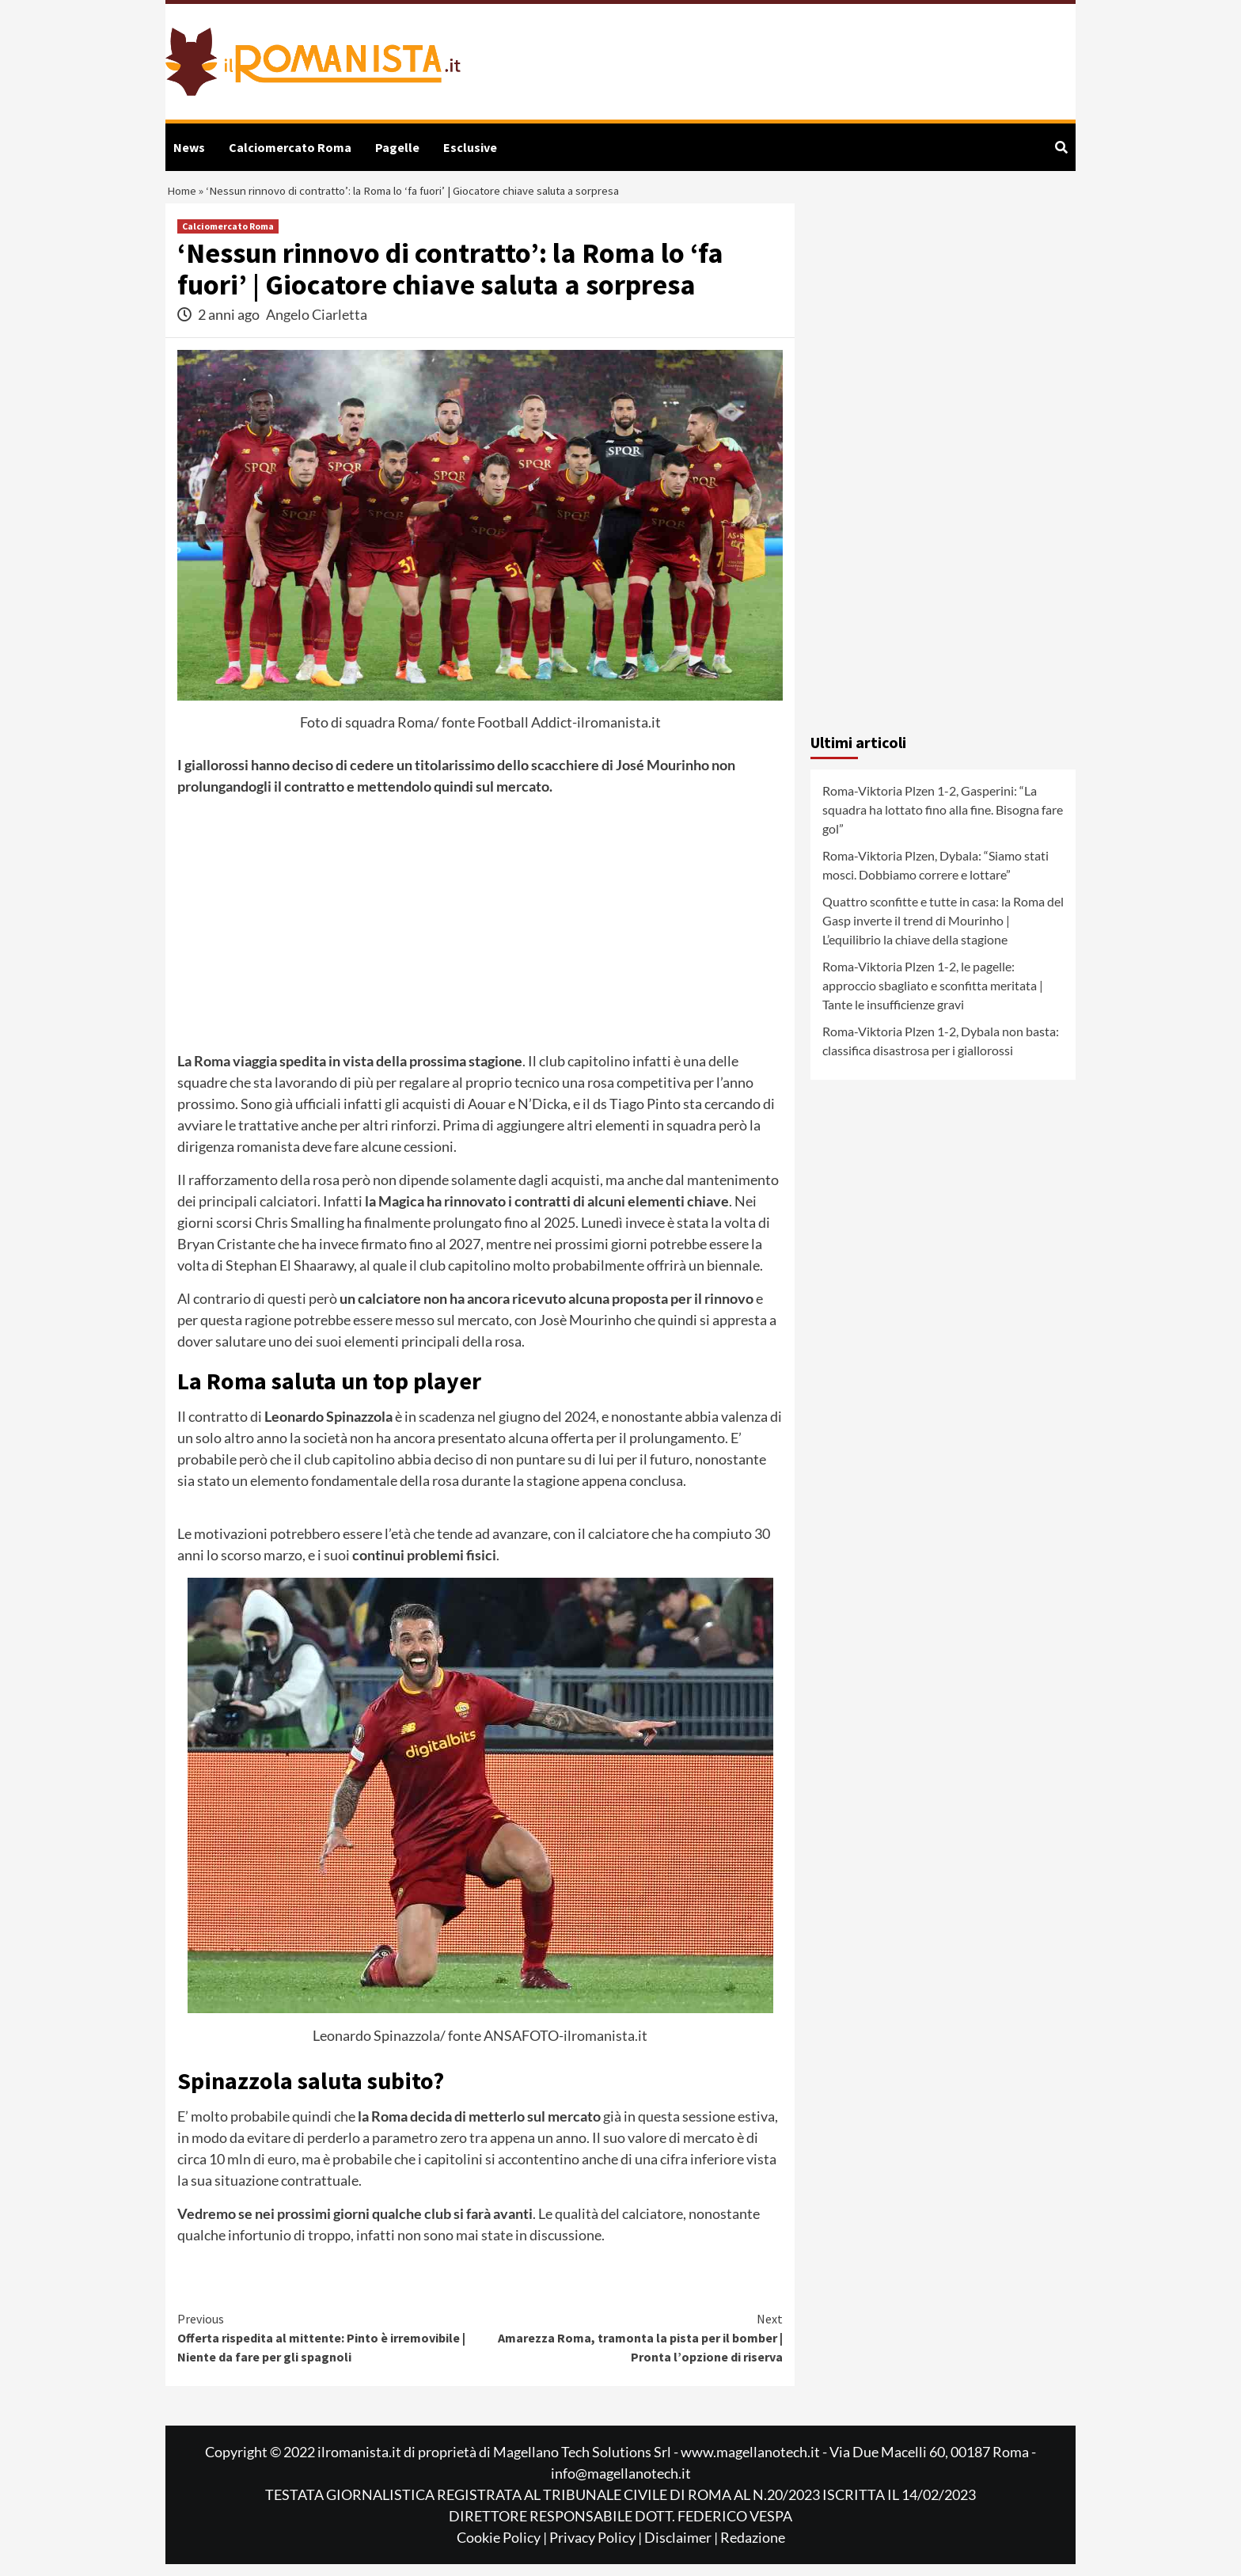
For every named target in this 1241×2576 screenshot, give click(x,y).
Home (183, 197)
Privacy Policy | (596, 2549)
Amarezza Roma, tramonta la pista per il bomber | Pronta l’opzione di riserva (632, 2349)
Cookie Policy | (503, 2549)
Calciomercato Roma (290, 147)
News (189, 147)
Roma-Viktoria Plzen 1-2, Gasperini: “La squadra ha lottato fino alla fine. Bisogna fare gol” (942, 822)
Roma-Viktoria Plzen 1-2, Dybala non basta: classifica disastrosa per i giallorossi (940, 1053)
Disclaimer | (682, 2549)
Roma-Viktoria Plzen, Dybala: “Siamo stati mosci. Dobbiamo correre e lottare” (935, 878)
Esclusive (470, 147)
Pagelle (397, 147)
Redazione (752, 2549)
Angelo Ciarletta (316, 327)
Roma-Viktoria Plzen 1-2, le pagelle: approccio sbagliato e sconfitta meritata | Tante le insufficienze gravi (932, 997)
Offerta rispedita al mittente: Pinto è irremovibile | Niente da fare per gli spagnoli (328, 2349)
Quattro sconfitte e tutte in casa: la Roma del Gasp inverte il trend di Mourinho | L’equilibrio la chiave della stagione (943, 932)
